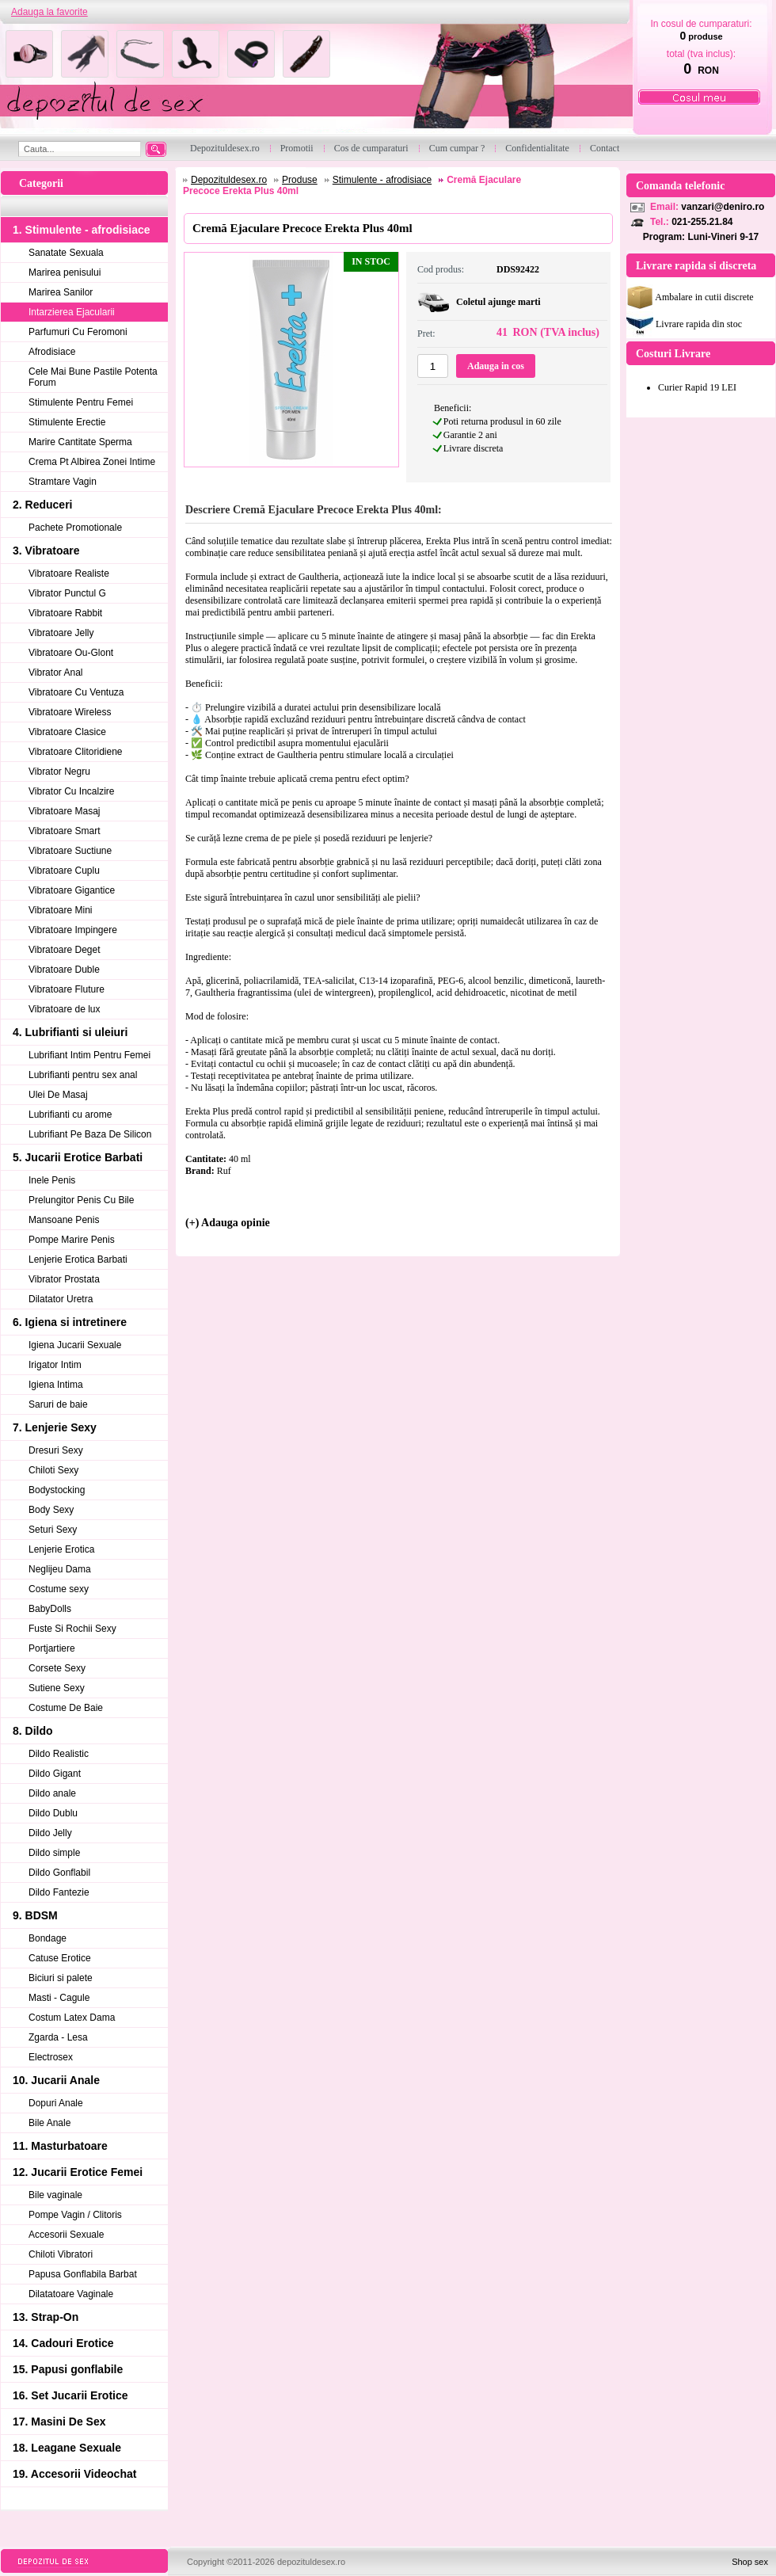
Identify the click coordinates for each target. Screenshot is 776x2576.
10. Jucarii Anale (56, 2080)
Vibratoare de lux (65, 1009)
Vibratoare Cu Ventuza (76, 692)
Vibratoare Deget (65, 949)
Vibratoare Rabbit (65, 613)
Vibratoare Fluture (67, 989)
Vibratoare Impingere (73, 930)
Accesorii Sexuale (66, 2234)
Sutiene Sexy (57, 1688)
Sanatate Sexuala (66, 252)
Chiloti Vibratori (61, 2254)
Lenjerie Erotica (61, 1549)
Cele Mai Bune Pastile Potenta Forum (93, 377)
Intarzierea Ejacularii (72, 312)
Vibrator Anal (56, 672)
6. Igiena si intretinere (70, 1322)
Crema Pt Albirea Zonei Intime (92, 461)
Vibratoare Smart (65, 830)
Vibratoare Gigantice (72, 890)
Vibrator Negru (59, 771)
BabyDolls (50, 1608)
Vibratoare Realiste (69, 573)
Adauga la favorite (49, 11)
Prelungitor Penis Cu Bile (81, 1200)
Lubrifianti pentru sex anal (83, 1074)
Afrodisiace (52, 351)
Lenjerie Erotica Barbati (78, 1259)
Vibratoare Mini (60, 910)
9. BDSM (35, 1915)
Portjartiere (52, 1648)
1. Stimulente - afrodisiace (81, 229)
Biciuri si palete (61, 1977)
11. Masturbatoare (60, 2146)
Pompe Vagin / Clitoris (75, 2214)
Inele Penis (52, 1180)
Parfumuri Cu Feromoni (78, 331)
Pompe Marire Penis (72, 1239)
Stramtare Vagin (63, 481)
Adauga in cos (495, 366)
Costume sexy (59, 1589)
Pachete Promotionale (75, 527)
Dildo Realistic (59, 1753)
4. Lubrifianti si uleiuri (70, 1032)
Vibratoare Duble (64, 969)
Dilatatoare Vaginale (71, 2294)
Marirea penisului (65, 272)
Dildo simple (54, 1852)
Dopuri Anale (56, 2103)
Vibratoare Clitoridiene (76, 751)
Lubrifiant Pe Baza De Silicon (90, 1134)
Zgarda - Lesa (58, 2037)
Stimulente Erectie (67, 422)
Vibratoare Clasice (67, 731)
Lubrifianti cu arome (70, 1114)
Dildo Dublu (53, 1813)
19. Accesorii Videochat (74, 2473)
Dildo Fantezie (59, 1892)
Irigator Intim (55, 1364)
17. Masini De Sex (59, 2421)
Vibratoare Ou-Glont (71, 652)
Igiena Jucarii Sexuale (75, 1345)
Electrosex (51, 2057)
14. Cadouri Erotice (63, 2343)
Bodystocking (57, 1490)
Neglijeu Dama (60, 1569)
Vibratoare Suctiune (70, 850)
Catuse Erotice (60, 1958)
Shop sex (750, 2561)
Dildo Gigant (55, 1773)
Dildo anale (52, 1793)
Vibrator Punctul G (67, 593)
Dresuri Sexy (56, 1450)
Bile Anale (49, 2122)
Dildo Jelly (50, 1833)
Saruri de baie (58, 1404)
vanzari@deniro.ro (722, 206)
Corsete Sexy (57, 1668)
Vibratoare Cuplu (64, 870)
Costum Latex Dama (72, 2017)
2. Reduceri (42, 504)
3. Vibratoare (46, 550)
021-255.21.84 (701, 221)
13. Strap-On (45, 2317)
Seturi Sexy (53, 1529)
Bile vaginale (55, 2195)
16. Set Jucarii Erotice (70, 2395)
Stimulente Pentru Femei (81, 402)
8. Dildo (33, 1730)
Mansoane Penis (64, 1219)
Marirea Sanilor (61, 292)
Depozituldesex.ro (229, 179)
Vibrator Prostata (64, 1279)
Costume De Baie (66, 1707)
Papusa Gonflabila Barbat (83, 2274)
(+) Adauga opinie (227, 1223)
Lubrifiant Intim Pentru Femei (89, 1055)
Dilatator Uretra (61, 1299)
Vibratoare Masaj (65, 811)
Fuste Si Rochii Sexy (72, 1628)
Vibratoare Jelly (61, 632)
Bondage (48, 1938)
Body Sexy (51, 1509)
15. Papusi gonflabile (68, 2369)
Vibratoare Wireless (70, 712)
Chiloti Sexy (53, 1470)
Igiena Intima (56, 1384)
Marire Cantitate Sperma (80, 442)
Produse (300, 179)
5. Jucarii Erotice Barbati (78, 1157)
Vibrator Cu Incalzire (72, 791)
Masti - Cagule (59, 1997)
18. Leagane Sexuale (67, 2447)
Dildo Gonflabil (59, 1872)
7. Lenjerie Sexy (55, 1427)
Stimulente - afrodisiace (382, 179)
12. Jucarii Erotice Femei (78, 2172)
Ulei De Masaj (58, 1094)
